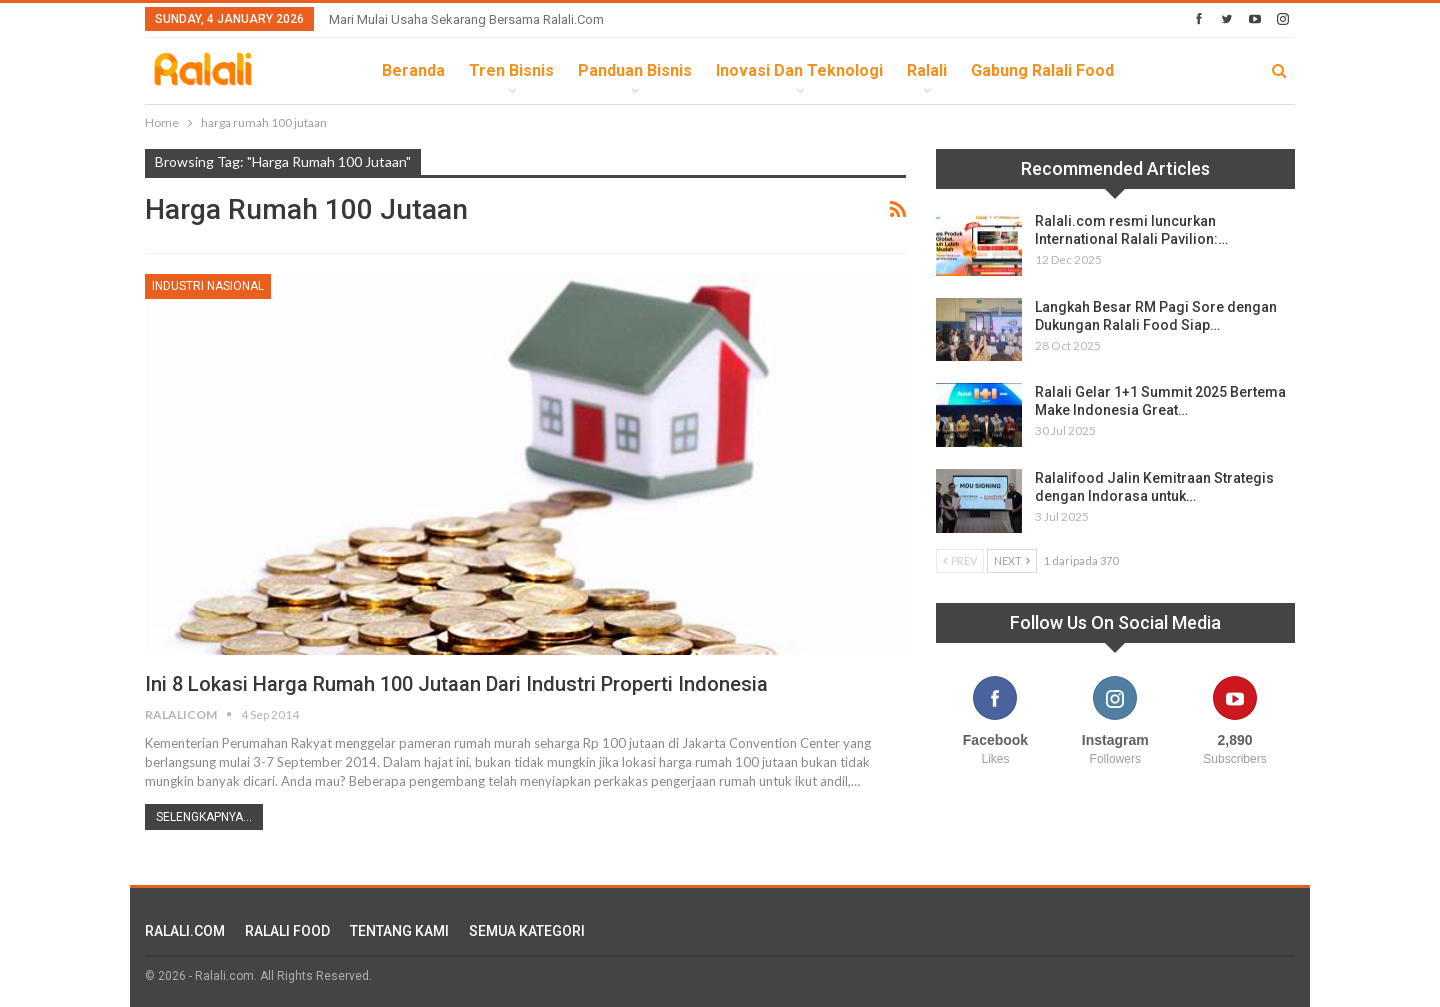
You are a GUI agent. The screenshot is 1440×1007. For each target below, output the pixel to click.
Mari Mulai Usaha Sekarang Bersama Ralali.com (466, 19)
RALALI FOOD (287, 931)
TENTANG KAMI (399, 931)
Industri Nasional (208, 286)
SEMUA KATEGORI (527, 931)
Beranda (413, 70)
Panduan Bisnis (635, 70)
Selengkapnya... (204, 817)
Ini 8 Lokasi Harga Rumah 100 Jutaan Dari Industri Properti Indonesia (456, 684)
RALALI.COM (185, 931)
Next (1012, 560)
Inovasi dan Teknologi (799, 70)
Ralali (927, 70)
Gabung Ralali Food (1042, 70)
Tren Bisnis (511, 70)
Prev (960, 560)
